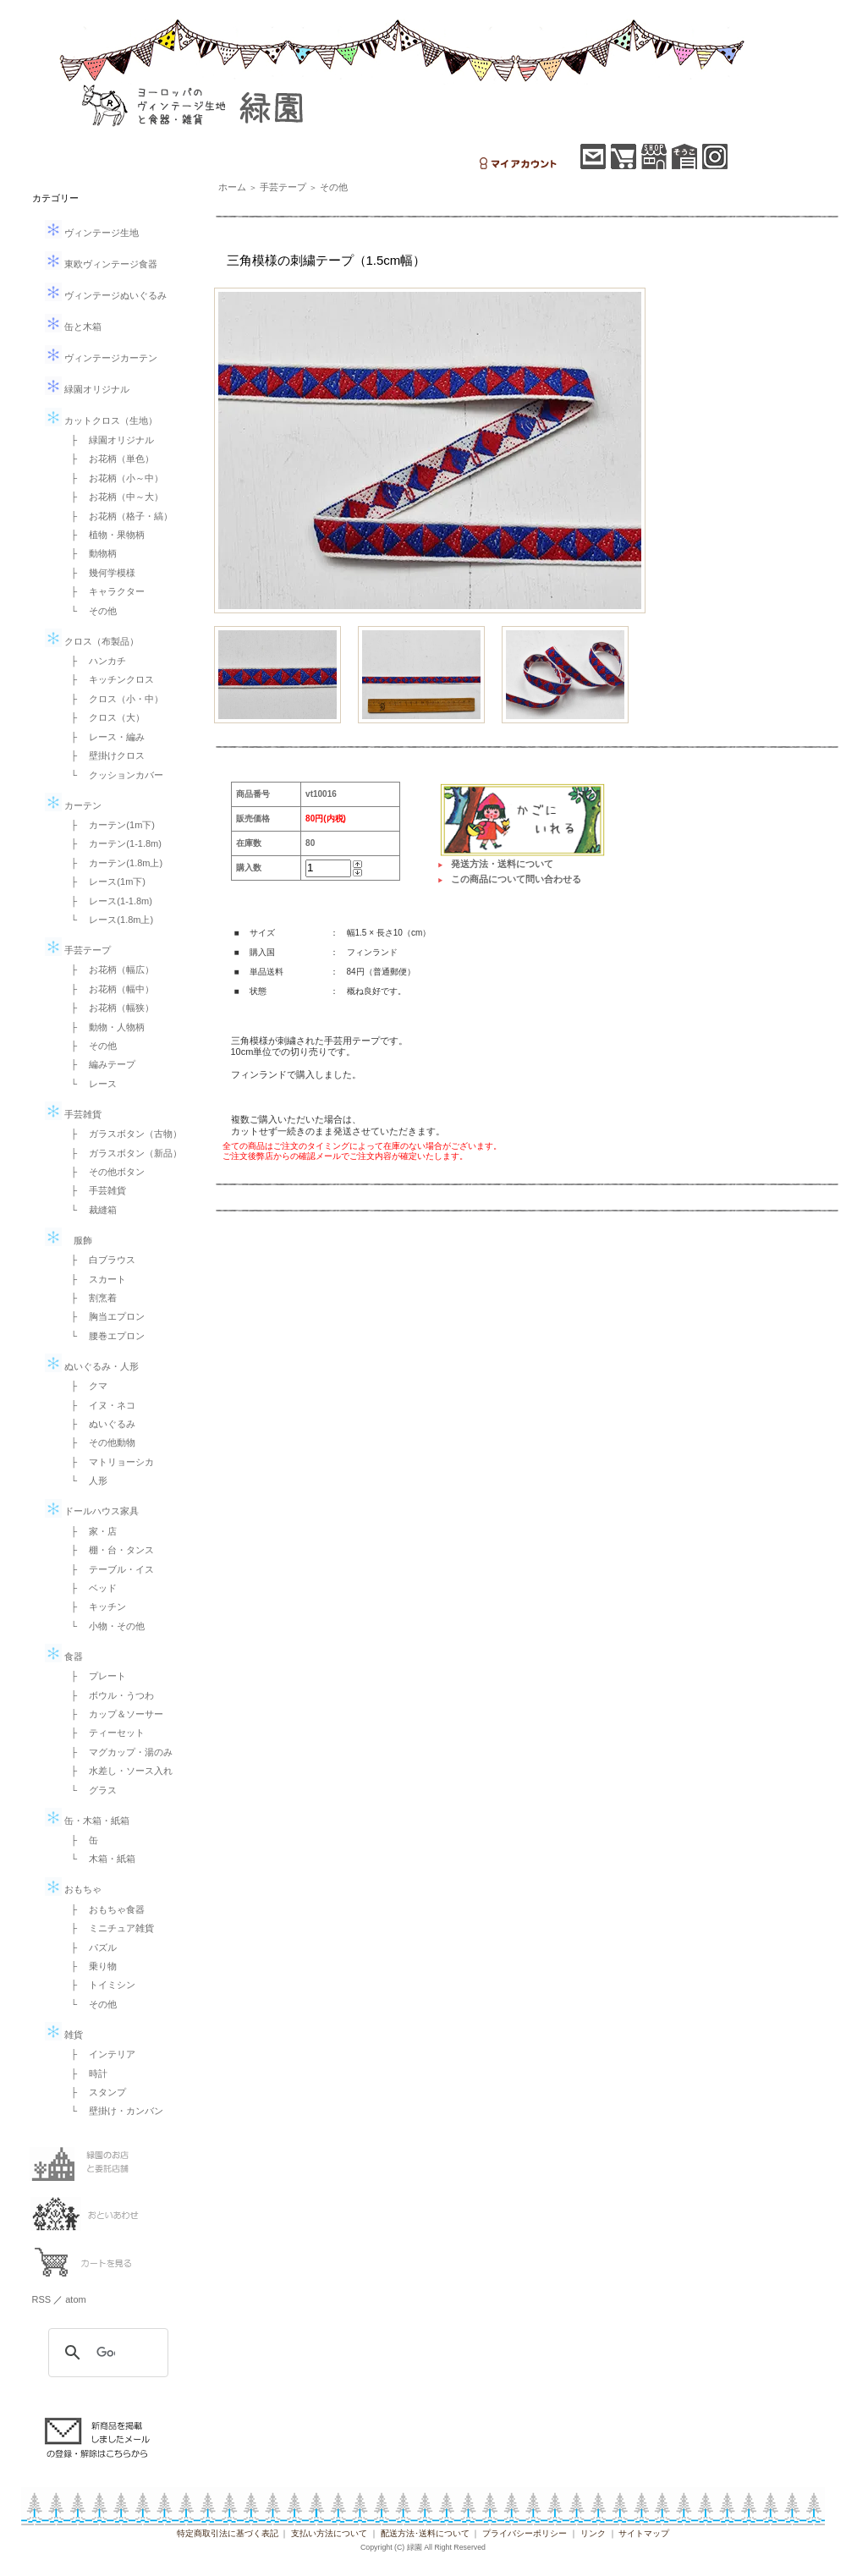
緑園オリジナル (87, 389)
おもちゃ (73, 1889)
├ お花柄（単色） (108, 458)
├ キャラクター (104, 591)
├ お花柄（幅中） (108, 989)
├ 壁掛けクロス (104, 755)
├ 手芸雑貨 (94, 1190)
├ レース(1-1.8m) (107, 901)
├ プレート (94, 1676)
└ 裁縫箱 (90, 1210)
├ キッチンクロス (108, 679)
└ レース (90, 1084)
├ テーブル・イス (108, 1569)
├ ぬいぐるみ (99, 1424)
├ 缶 (80, 1840)
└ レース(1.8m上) (108, 920)
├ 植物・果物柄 (104, 535)
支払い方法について (329, 2533)
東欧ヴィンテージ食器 (101, 264)
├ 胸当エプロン (104, 1316)
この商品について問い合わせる (516, 879)
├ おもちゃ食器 (104, 1909)
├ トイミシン (99, 1985)
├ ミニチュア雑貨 (108, 1928)
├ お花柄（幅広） (108, 969)
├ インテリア (99, 2054)
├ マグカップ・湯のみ (117, 1752)
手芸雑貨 (73, 1114)
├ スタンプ (94, 2092)
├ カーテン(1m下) (108, 825)
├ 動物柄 (90, 553)
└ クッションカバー (113, 775)
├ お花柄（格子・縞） (117, 516)
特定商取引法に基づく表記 (227, 2533)
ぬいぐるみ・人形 (92, 1366)
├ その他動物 (99, 1442)
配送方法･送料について (425, 2533)
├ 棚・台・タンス (108, 1550)
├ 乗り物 (90, 1966)
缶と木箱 (73, 326)
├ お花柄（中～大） (113, 497)
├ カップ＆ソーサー (113, 1714)
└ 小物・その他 (104, 1626)
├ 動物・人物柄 (104, 1027)
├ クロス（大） (104, 717)
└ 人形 (85, 1480)
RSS (42, 2299)
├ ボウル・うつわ (108, 1695)
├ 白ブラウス (99, 1260)
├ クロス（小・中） (113, 699)
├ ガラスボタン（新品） (122, 1153)
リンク (593, 2533)
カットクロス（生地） (101, 420)
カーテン (73, 805)
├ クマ (85, 1386)
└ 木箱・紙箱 (99, 1859)
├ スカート (94, 1279)
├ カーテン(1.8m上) (112, 863)
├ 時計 (85, 2073)
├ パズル (90, 1947)
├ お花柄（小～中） (113, 478)
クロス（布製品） (92, 641)
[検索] (105, 2353)
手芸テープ (78, 950)
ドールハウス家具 (92, 1511)
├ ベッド (90, 1588)
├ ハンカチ (94, 661)
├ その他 (90, 1046)
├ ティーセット (104, 1732)
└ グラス (90, 1790)
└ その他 (90, 611)
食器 (64, 1656)
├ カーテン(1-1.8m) (112, 843)
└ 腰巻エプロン (104, 1336)
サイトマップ (643, 2533)
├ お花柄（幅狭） (108, 1007)
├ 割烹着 (90, 1298)
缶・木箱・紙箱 (87, 1820)
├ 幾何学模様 (99, 573)
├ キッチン (94, 1606)
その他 (334, 187)
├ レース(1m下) (104, 881)
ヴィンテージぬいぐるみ (106, 295)
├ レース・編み (104, 737)
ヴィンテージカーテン (101, 358)
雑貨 (64, 2034)
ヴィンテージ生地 (92, 233)
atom (75, 2299)
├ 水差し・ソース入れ (117, 1771)
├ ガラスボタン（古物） (122, 1134)
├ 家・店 (90, 1531)
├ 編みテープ (99, 1064)
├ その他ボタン (104, 1172)
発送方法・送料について (502, 864)
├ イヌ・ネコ (99, 1405)
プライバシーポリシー (524, 2533)
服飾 (68, 1240)
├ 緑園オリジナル (108, 440)
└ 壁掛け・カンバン (113, 2111)
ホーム (232, 187)
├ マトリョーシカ (108, 1462)
